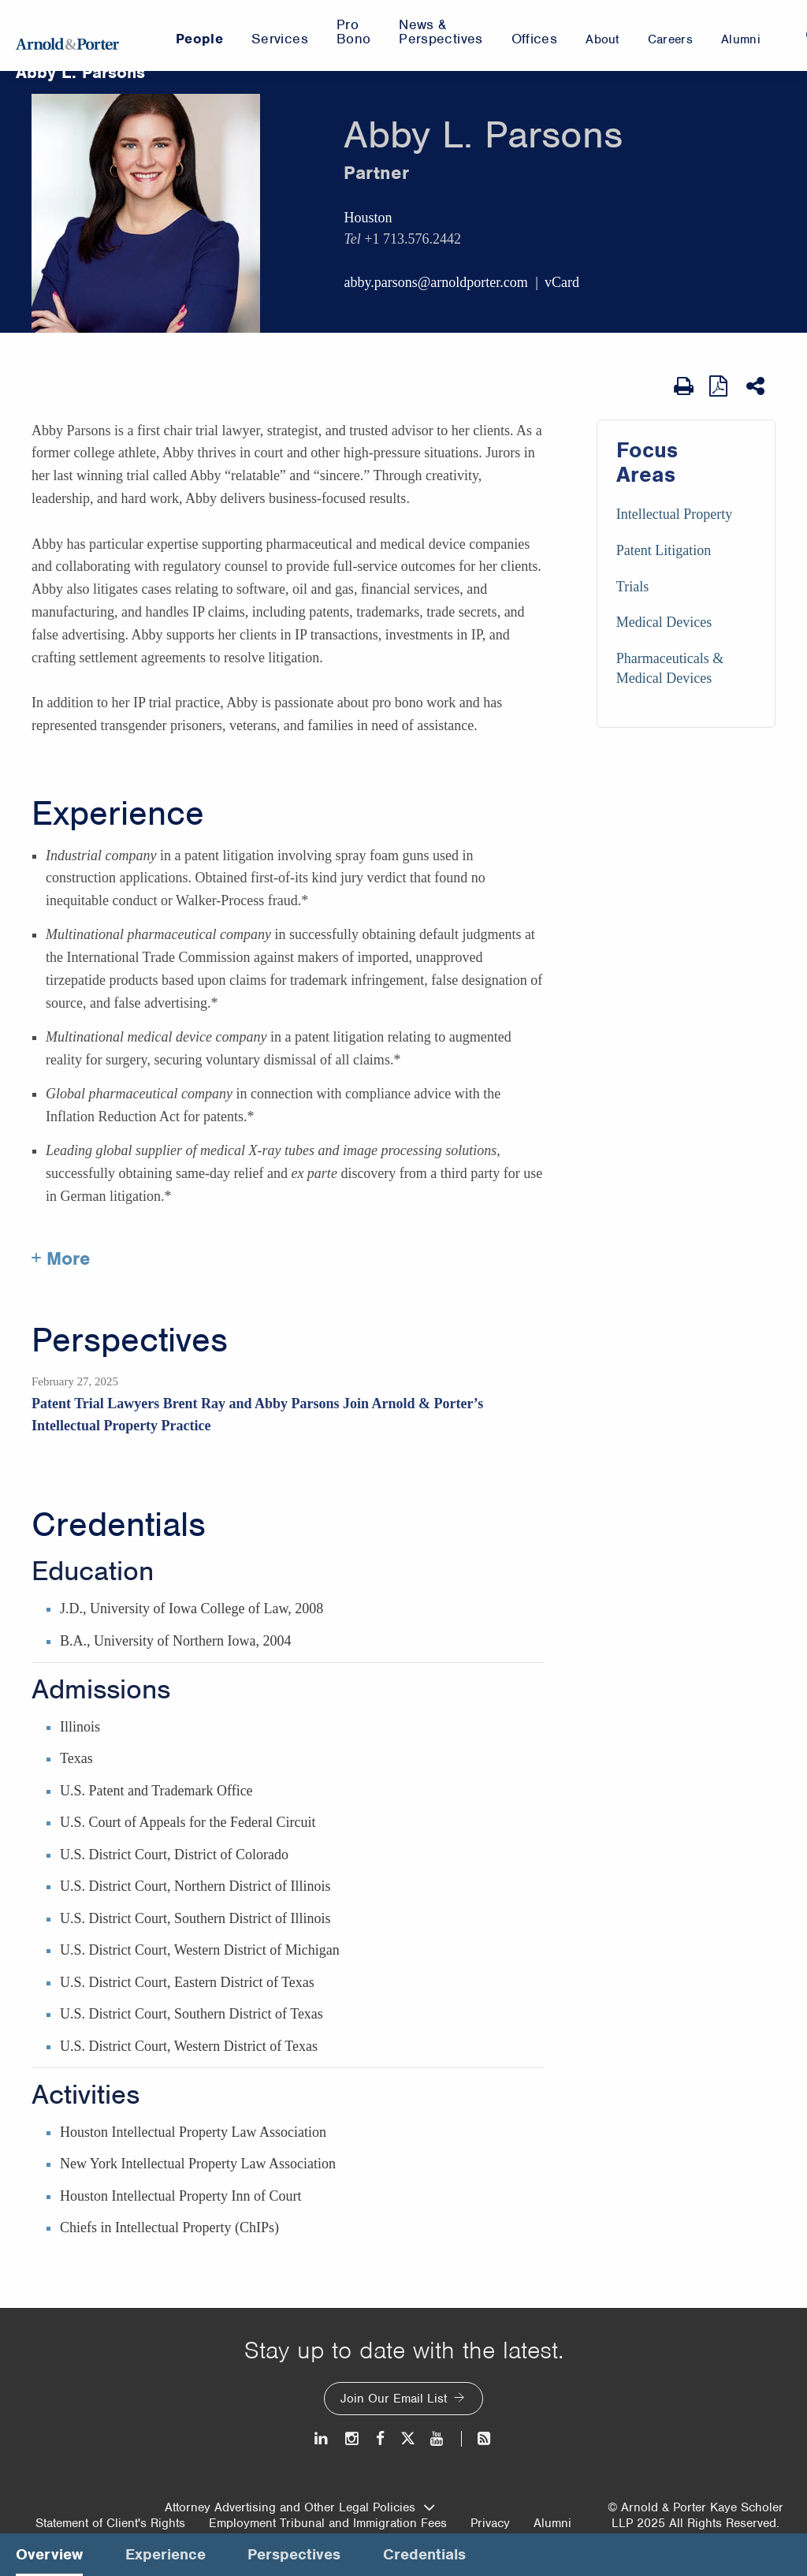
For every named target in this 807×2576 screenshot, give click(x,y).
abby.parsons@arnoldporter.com (435, 282)
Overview (49, 2554)
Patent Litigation (663, 550)
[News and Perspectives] (477, 2438)
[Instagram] (352, 2438)
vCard (562, 282)
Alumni (552, 2523)
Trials (632, 587)
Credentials (119, 1525)
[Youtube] (437, 2438)
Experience (118, 813)
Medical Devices (664, 622)
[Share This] (756, 386)
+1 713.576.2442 (412, 239)
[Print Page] (683, 386)
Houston (368, 218)
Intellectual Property (674, 514)
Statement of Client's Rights (110, 2523)
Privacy (490, 2523)
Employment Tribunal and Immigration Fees (328, 2523)
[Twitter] (407, 2438)
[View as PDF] (719, 385)
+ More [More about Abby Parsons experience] (61, 1258)
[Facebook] (380, 2438)
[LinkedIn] (321, 2438)
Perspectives (130, 1340)
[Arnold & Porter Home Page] (67, 35)
